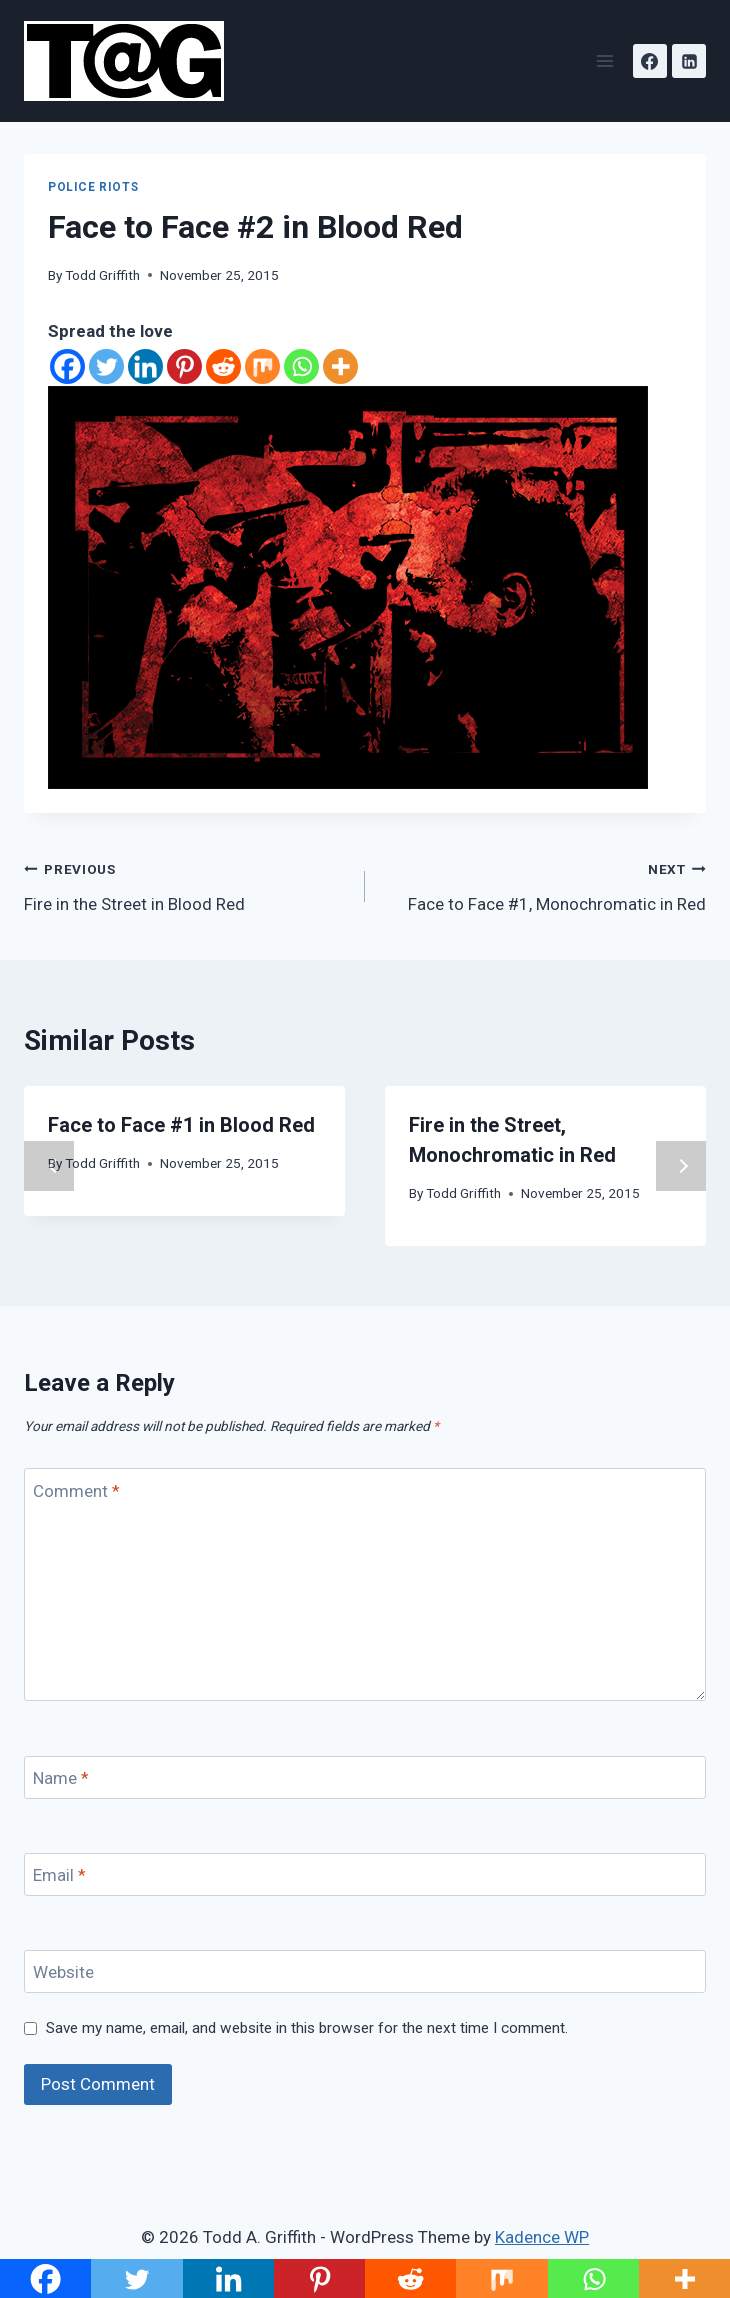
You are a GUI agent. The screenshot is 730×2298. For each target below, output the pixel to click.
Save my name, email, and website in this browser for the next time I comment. (307, 2028)
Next (681, 1166)
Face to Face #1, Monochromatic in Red (544, 884)
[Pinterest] (184, 366)
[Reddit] (223, 366)
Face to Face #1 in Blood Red (181, 1125)
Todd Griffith (102, 275)
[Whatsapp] (301, 366)
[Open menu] (604, 60)
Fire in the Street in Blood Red (186, 884)
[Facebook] (650, 61)
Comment (76, 1490)
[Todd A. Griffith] (132, 61)
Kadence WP (542, 2237)
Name (61, 1778)
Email (59, 1875)
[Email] (365, 1874)
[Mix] (262, 366)
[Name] (365, 1777)
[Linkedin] (689, 61)
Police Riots (93, 187)
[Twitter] (106, 366)
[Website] (365, 1971)
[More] (340, 366)
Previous (49, 1166)
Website (63, 1972)
